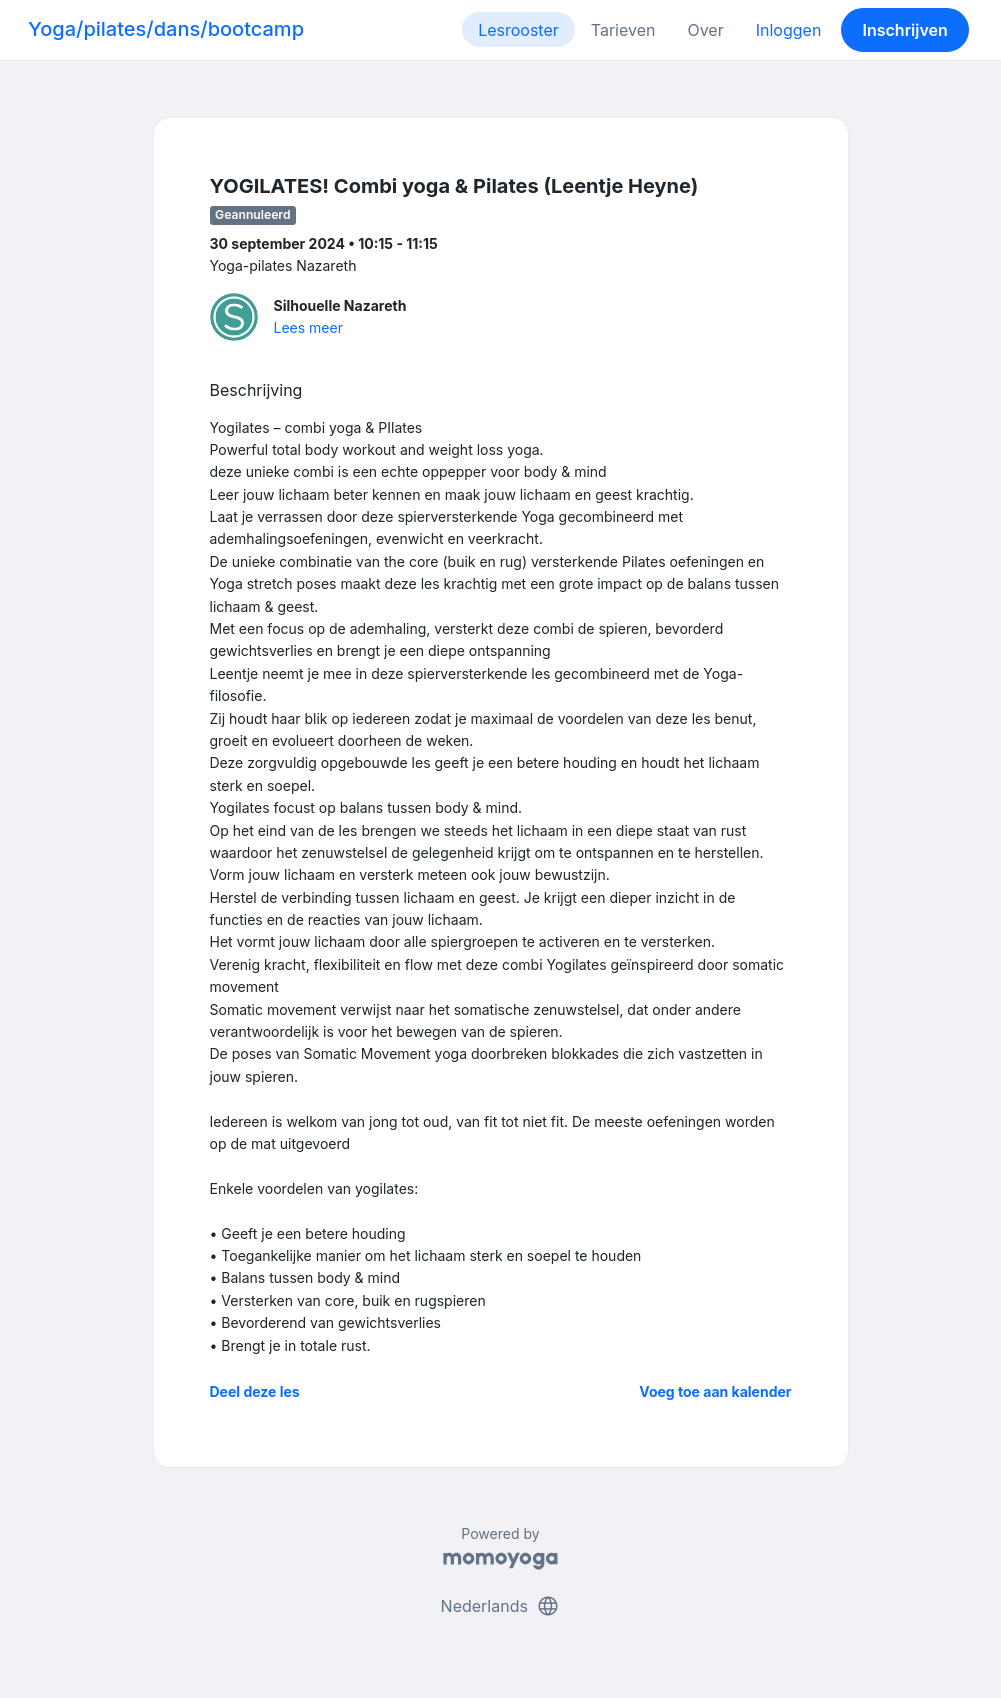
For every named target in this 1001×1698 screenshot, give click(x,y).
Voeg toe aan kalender (715, 1391)
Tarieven (623, 30)
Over (705, 30)
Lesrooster (518, 30)
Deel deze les (255, 1391)
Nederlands (501, 1606)
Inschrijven (905, 30)
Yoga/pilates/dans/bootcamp (166, 29)
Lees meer (308, 327)
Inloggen (789, 30)
